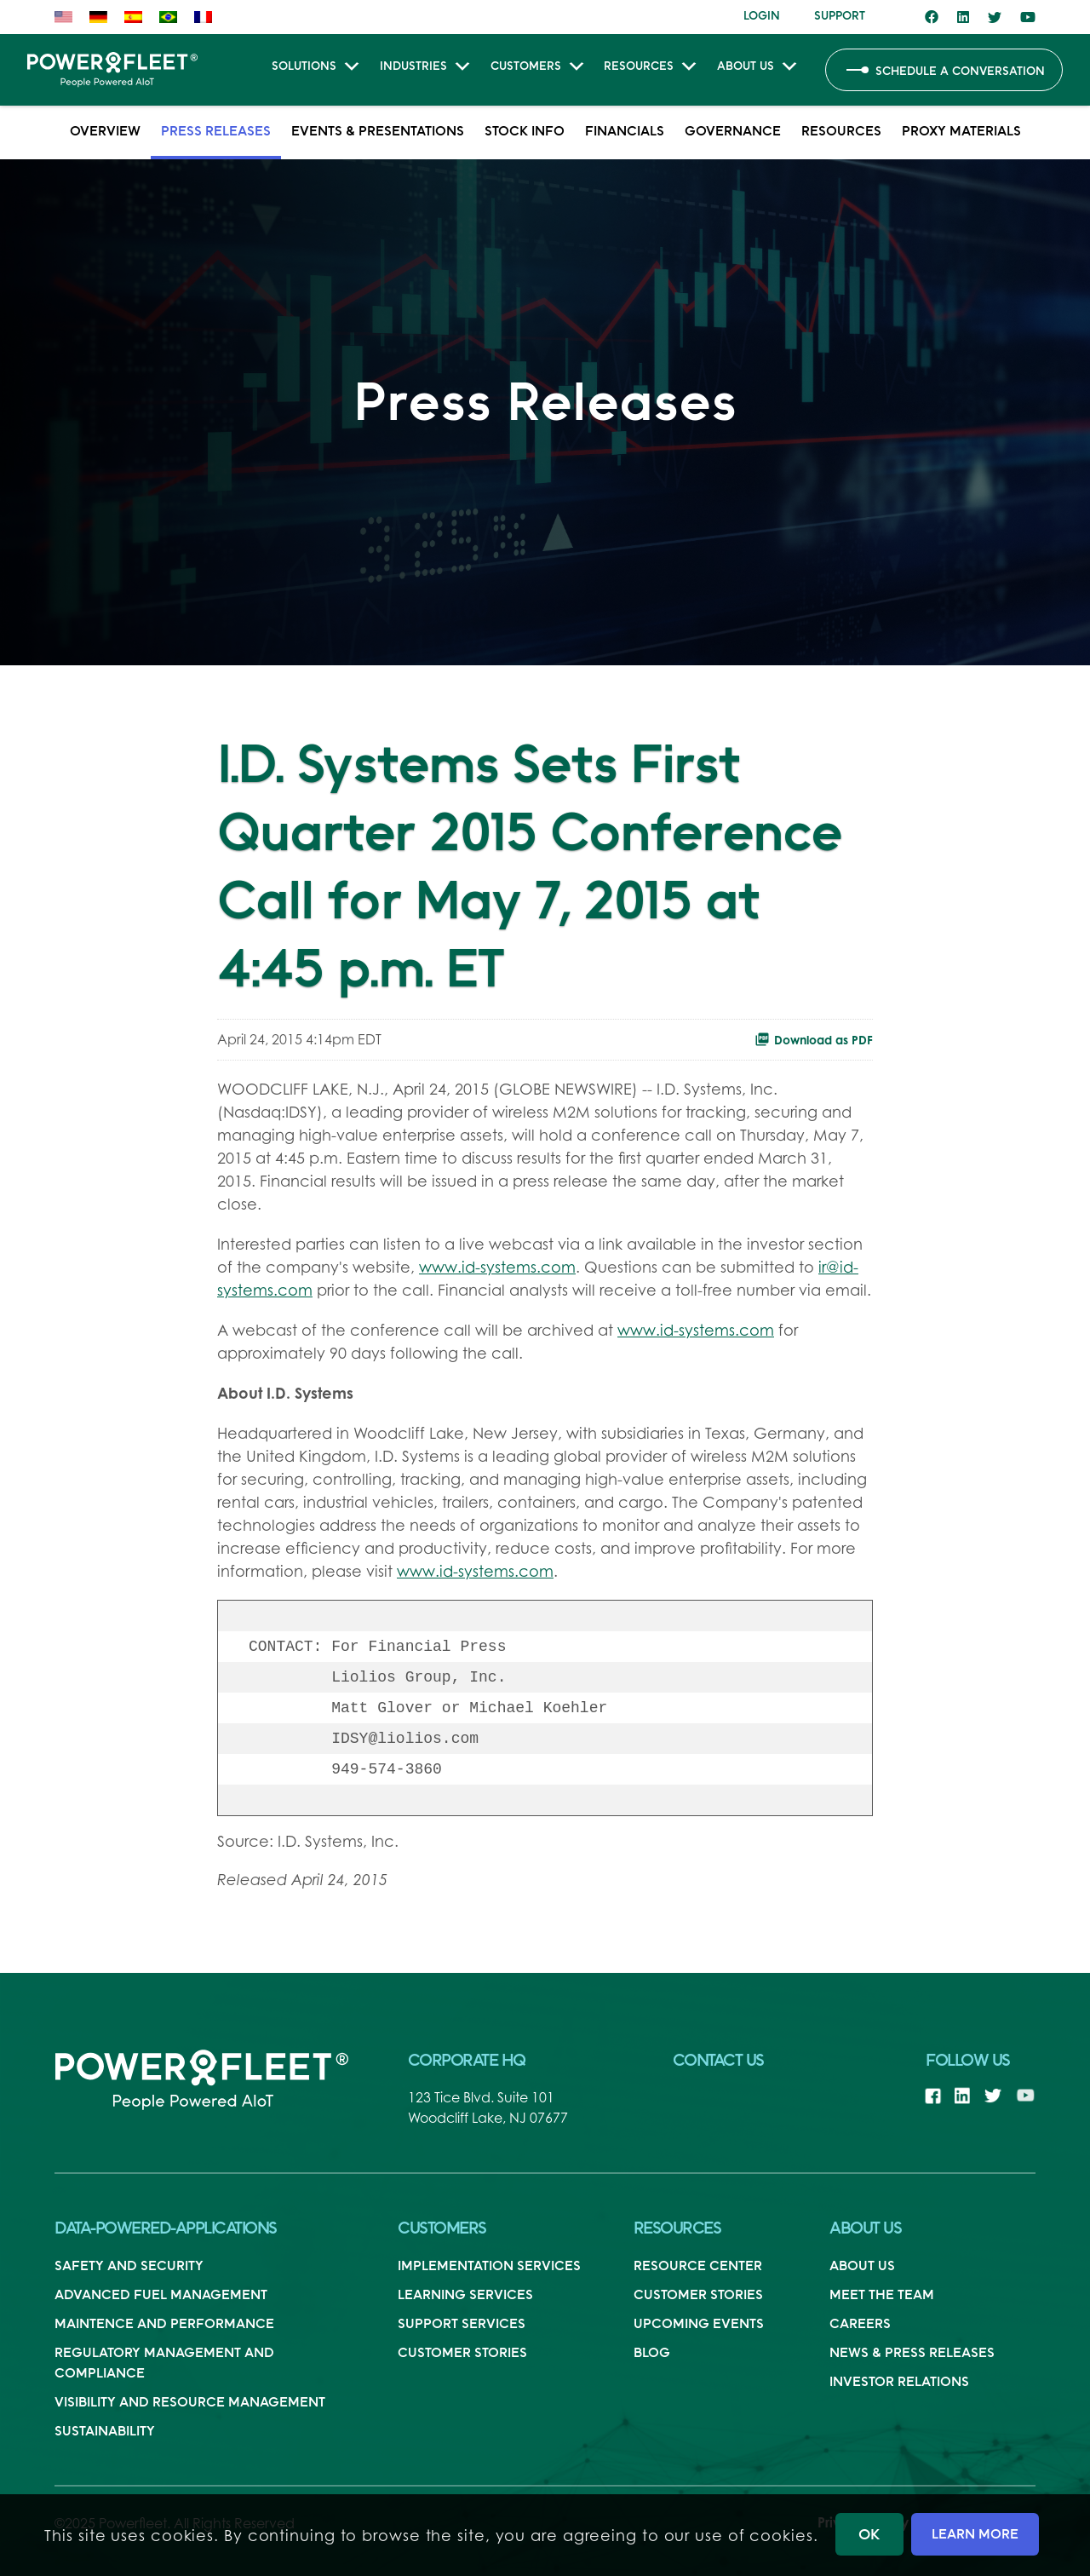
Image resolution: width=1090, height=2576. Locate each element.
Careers (860, 2323)
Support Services (461, 2323)
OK (869, 2534)
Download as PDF (813, 1039)
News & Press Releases (912, 2352)
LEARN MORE (975, 2533)
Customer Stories (462, 2352)
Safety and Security (129, 2265)
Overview (105, 130)
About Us (758, 69)
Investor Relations (899, 2381)
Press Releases (216, 130)
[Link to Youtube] (1028, 17)
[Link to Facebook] (931, 17)
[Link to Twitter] (994, 17)
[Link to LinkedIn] (963, 17)
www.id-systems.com (497, 1267)
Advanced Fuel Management (160, 2294)
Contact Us (718, 2059)
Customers (538, 69)
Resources (651, 69)
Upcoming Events (699, 2323)
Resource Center (698, 2265)
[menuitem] (67, 17)
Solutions (317, 69)
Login (761, 15)
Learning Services (465, 2294)
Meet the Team (881, 2294)
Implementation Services (489, 2265)
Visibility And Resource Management (189, 2401)
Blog (652, 2352)
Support (839, 15)
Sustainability (104, 2430)
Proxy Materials (961, 130)
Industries (426, 69)
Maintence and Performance (164, 2323)
